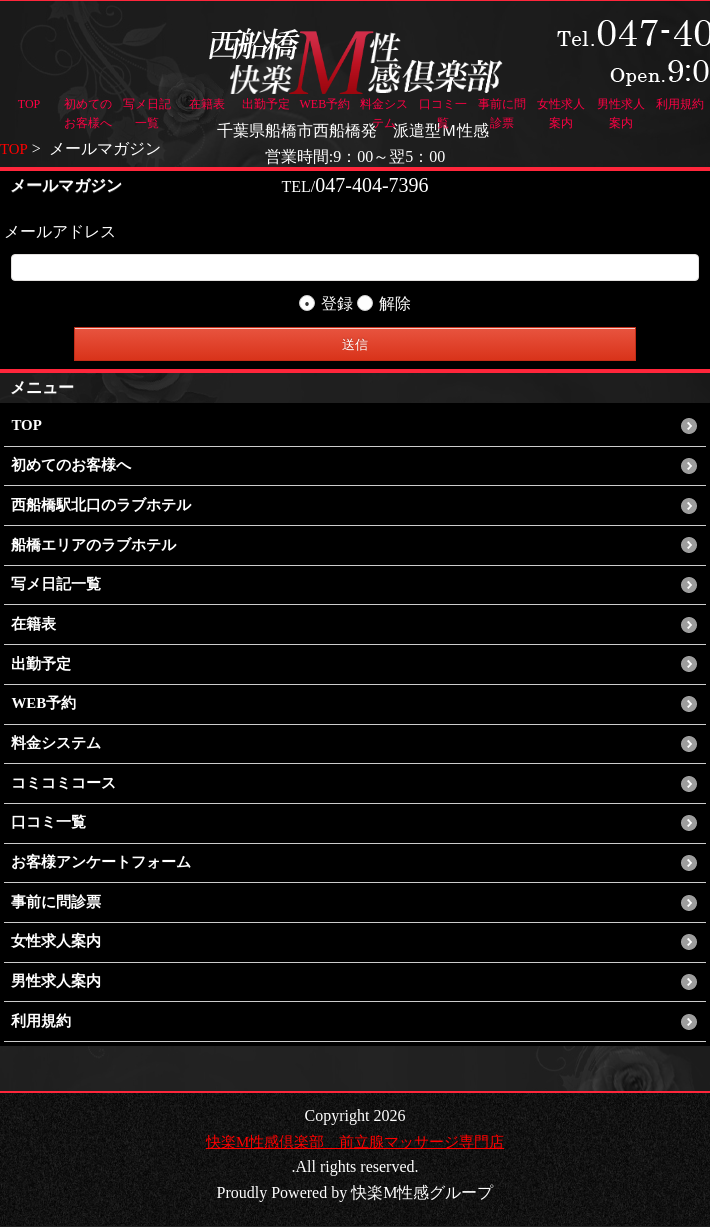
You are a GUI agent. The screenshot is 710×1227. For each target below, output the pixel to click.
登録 (326, 303)
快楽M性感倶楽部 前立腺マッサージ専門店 (355, 1142)
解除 (384, 303)
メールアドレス (60, 231)
